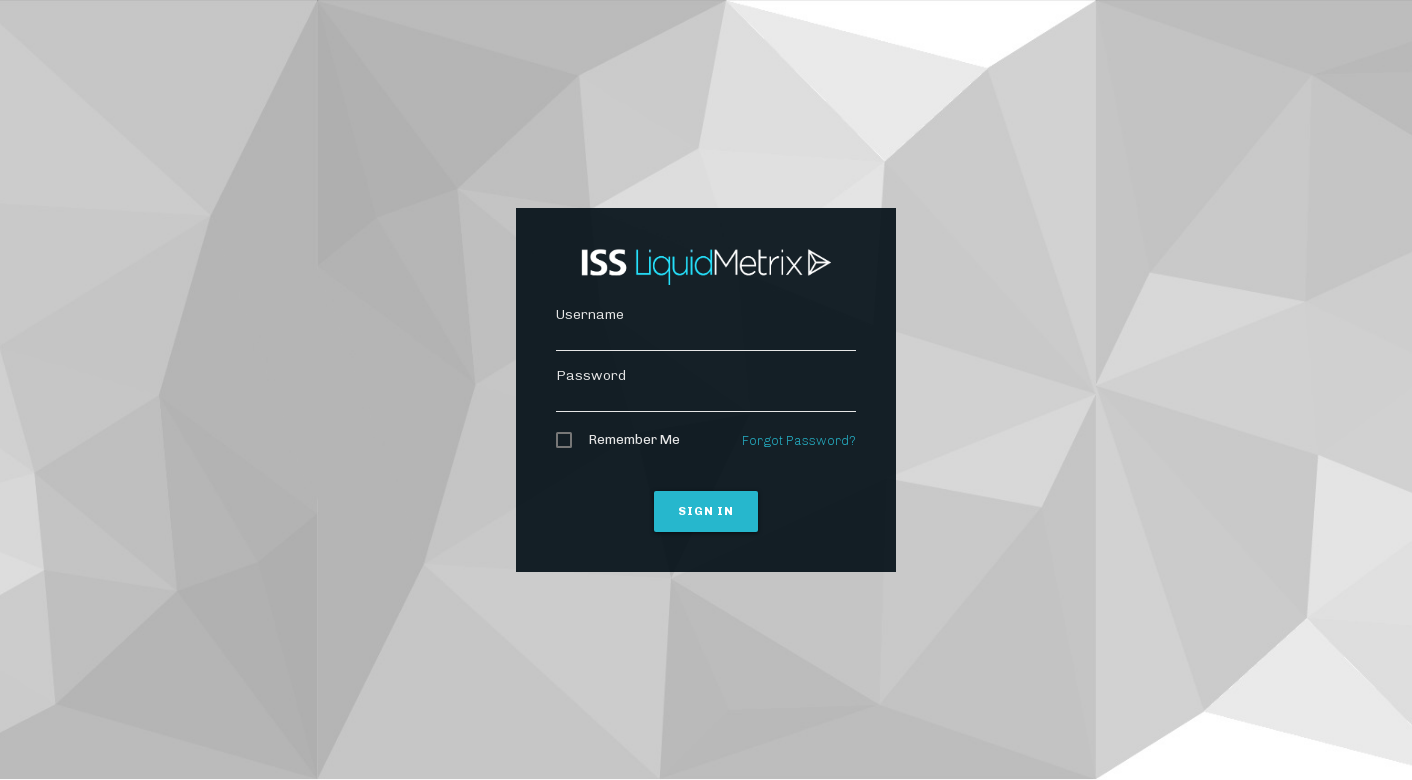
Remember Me (634, 439)
